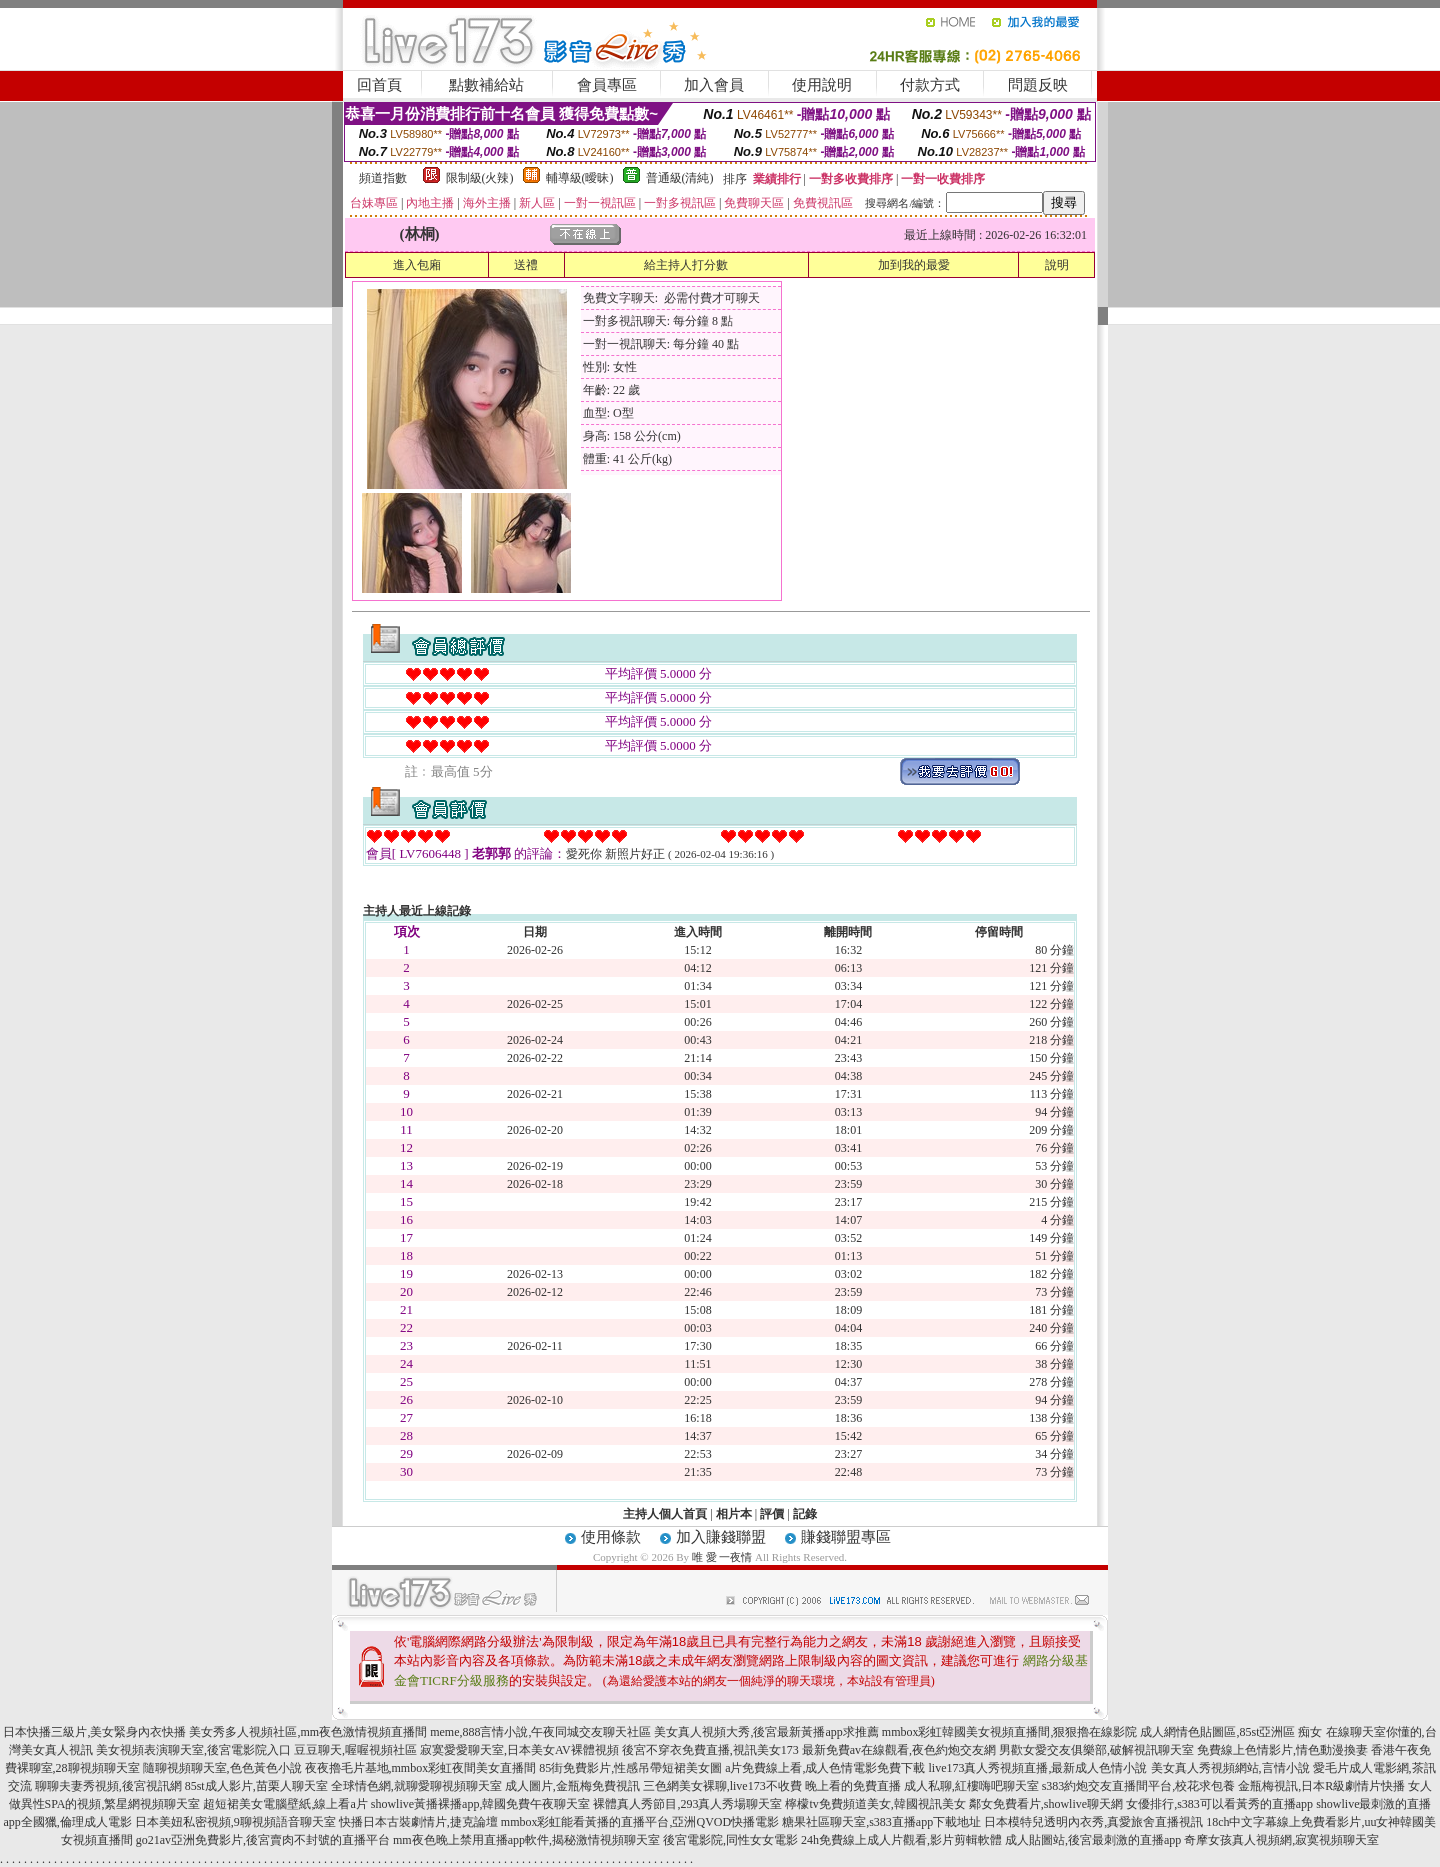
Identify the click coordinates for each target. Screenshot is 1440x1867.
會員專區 (607, 85)
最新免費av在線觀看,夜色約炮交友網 (899, 1750)
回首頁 (379, 85)
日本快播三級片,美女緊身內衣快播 (94, 1732)
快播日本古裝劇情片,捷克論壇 (418, 1822)
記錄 (805, 1514)
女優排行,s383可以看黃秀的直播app (1219, 1804)
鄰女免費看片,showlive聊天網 (1046, 1804)
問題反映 (1038, 85)
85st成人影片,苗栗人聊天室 (256, 1786)
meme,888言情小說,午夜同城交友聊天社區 (540, 1732)
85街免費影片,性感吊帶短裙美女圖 (630, 1768)
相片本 (734, 1514)
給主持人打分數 (686, 265)
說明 (1057, 265)
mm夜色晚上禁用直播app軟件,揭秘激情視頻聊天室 (526, 1840)
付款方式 (930, 85)
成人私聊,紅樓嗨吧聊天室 (971, 1786)
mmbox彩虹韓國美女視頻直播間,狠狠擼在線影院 (1010, 1732)
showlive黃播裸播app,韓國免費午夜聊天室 (481, 1804)
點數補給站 (486, 85)
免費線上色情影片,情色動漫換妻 (1282, 1750)
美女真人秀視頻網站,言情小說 (1230, 1768)
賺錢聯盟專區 (846, 1537)
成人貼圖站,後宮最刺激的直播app (1093, 1840)
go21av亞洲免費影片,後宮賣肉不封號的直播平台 (263, 1840)
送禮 (526, 265)
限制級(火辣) (480, 178)
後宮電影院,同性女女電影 (730, 1840)
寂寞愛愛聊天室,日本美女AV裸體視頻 (519, 1750)
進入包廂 (417, 265)
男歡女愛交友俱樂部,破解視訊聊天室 (1096, 1750)
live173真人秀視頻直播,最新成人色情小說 (1038, 1768)
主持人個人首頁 (665, 1514)
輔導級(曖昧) (580, 178)
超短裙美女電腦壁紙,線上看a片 (285, 1804)
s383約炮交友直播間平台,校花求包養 (1139, 1786)
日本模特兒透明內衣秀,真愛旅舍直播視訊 (1093, 1822)
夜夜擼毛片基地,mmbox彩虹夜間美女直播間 (421, 1768)
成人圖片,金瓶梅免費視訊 (572, 1786)
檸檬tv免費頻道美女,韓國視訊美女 (875, 1804)
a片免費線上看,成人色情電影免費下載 (825, 1768)
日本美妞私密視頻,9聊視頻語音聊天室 (235, 1822)
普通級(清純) (680, 178)
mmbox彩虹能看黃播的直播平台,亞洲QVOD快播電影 (640, 1822)
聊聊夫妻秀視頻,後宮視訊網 (108, 1786)
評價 (772, 1514)
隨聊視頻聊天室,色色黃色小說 (222, 1768)
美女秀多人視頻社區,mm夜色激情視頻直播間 (308, 1732)
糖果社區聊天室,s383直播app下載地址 (881, 1822)
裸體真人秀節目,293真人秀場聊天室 (687, 1804)
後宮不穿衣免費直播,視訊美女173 (710, 1750)
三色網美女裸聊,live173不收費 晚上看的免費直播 (772, 1786)
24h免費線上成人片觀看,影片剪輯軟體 (901, 1840)
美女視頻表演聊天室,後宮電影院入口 (193, 1750)
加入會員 (714, 85)
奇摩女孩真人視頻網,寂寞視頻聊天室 (1281, 1840)
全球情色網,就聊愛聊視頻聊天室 (416, 1786)
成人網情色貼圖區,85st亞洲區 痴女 (1231, 1732)
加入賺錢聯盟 (721, 1537)
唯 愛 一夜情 (722, 1557)
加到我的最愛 (914, 265)
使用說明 (822, 85)
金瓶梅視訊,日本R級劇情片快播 (1321, 1786)
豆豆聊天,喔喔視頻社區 (355, 1750)
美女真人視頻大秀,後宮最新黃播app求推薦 (766, 1732)
